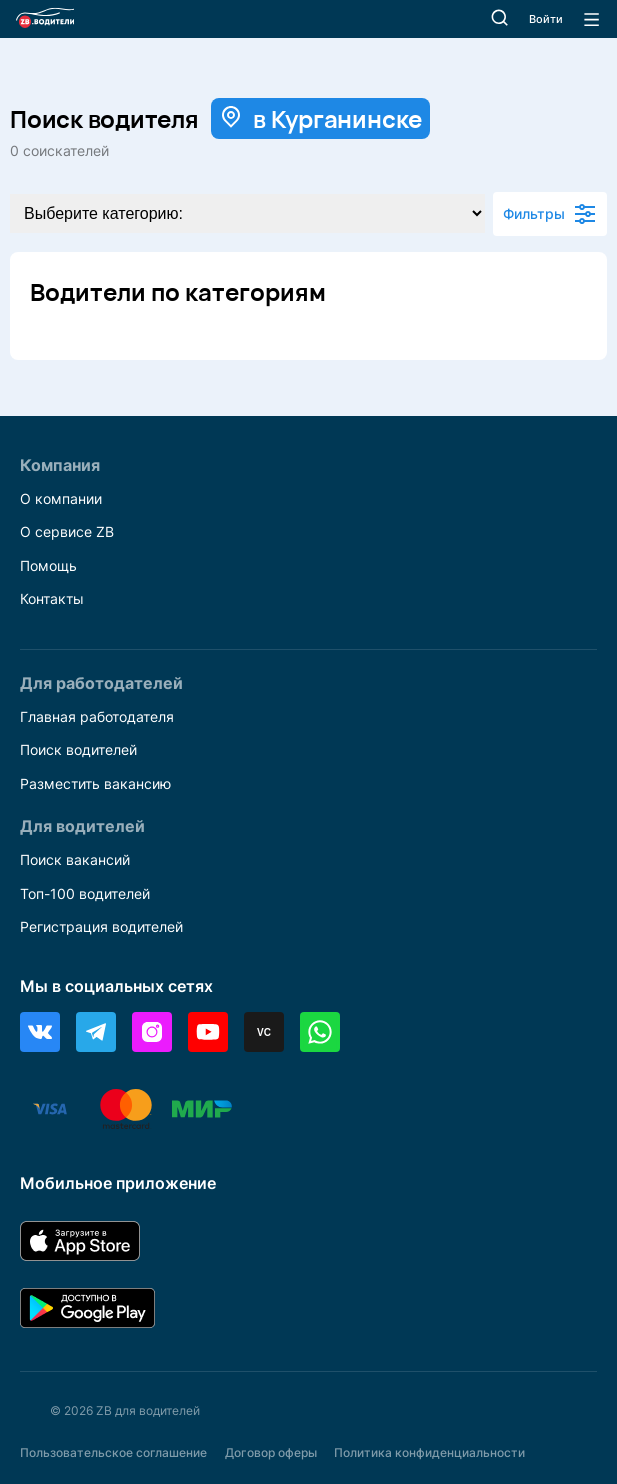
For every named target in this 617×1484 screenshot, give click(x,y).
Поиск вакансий (75, 859)
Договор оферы (271, 1453)
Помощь (48, 565)
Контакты (52, 598)
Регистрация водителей (101, 926)
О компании (61, 498)
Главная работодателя (97, 716)
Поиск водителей (78, 749)
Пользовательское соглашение (113, 1453)
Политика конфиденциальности (429, 1453)
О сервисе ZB (67, 531)
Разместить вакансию (95, 783)
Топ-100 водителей (85, 893)
